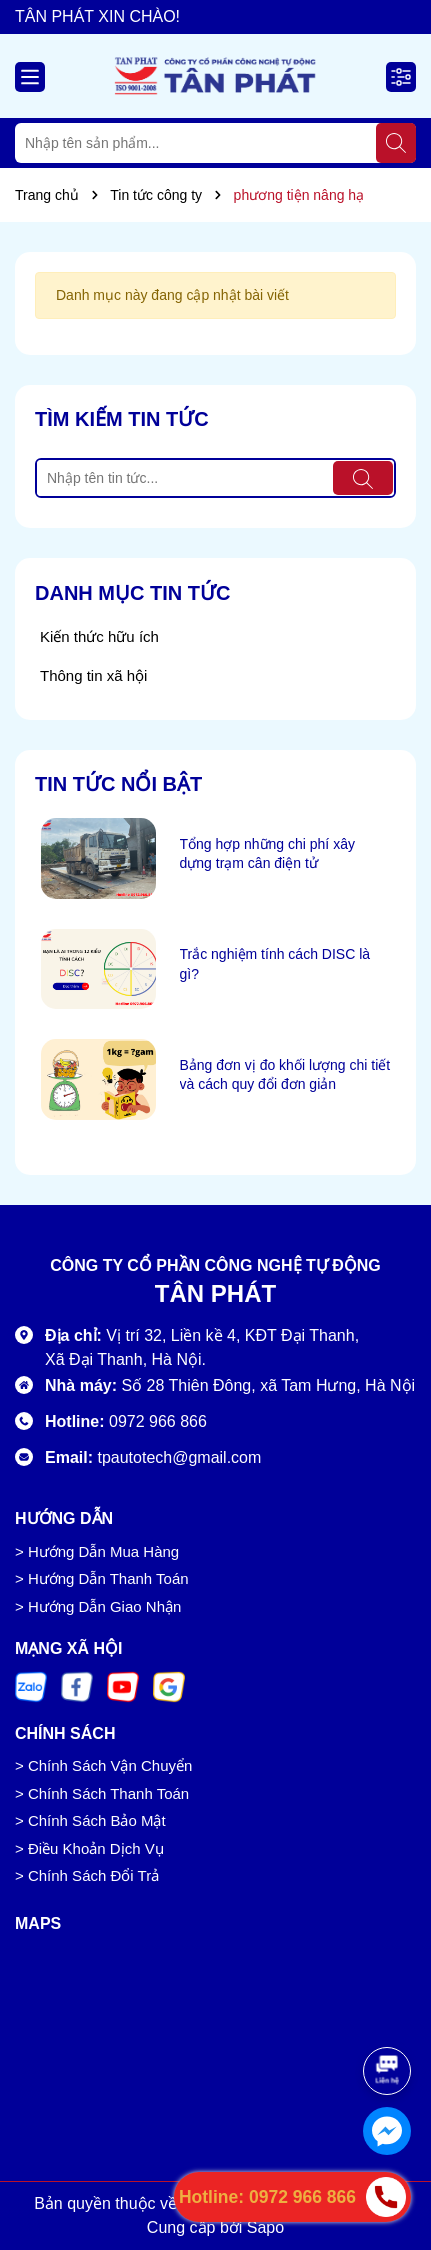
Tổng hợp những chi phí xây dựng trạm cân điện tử (267, 854)
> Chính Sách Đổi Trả (87, 1875)
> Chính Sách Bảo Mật (90, 1820)
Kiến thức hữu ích (99, 636)
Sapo (265, 2227)
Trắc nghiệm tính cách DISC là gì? (275, 964)
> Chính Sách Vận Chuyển (103, 1765)
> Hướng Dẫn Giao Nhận (98, 1606)
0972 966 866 (158, 1421)
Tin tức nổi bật (118, 784)
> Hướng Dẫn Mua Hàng (97, 1551)
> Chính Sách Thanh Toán (102, 1793)
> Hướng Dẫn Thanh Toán (102, 1578)
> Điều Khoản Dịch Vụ (89, 1848)
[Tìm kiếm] (396, 143)
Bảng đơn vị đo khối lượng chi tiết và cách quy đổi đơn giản (285, 1075)
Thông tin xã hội (93, 675)
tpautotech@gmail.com (179, 1457)
